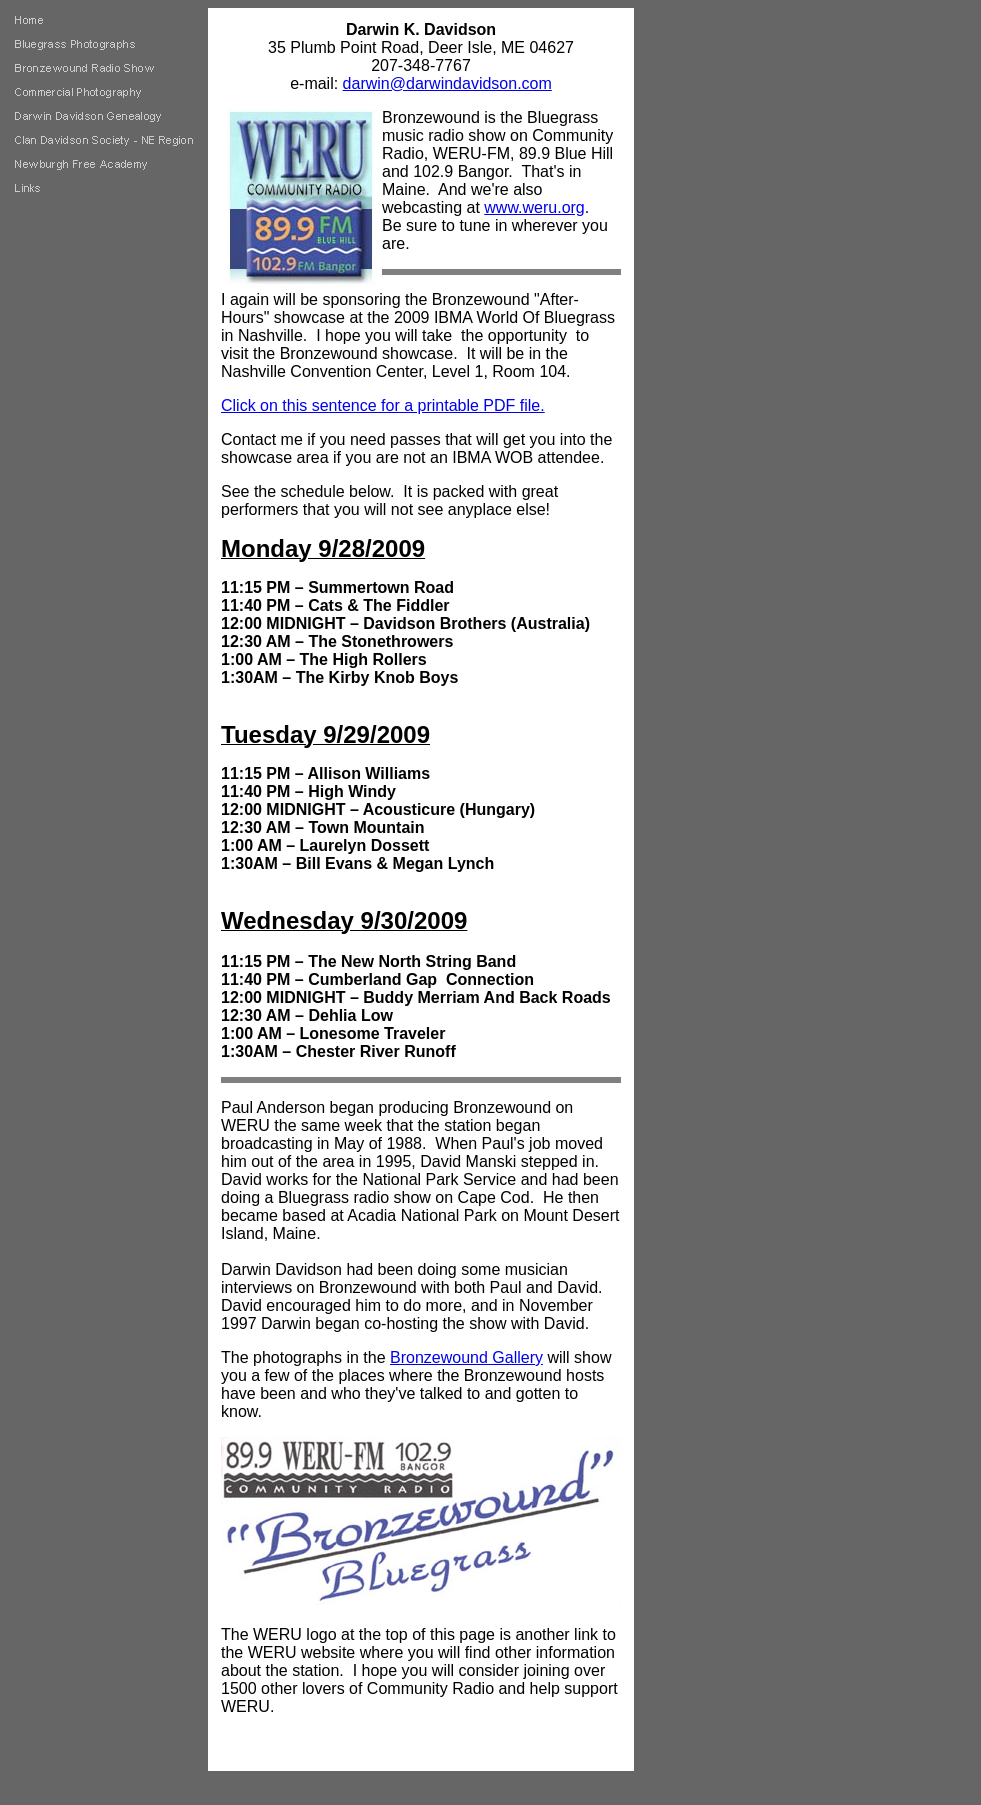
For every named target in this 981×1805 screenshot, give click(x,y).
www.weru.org (534, 207)
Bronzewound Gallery (466, 1357)
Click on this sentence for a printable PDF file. (383, 405)
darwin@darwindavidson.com (447, 83)
